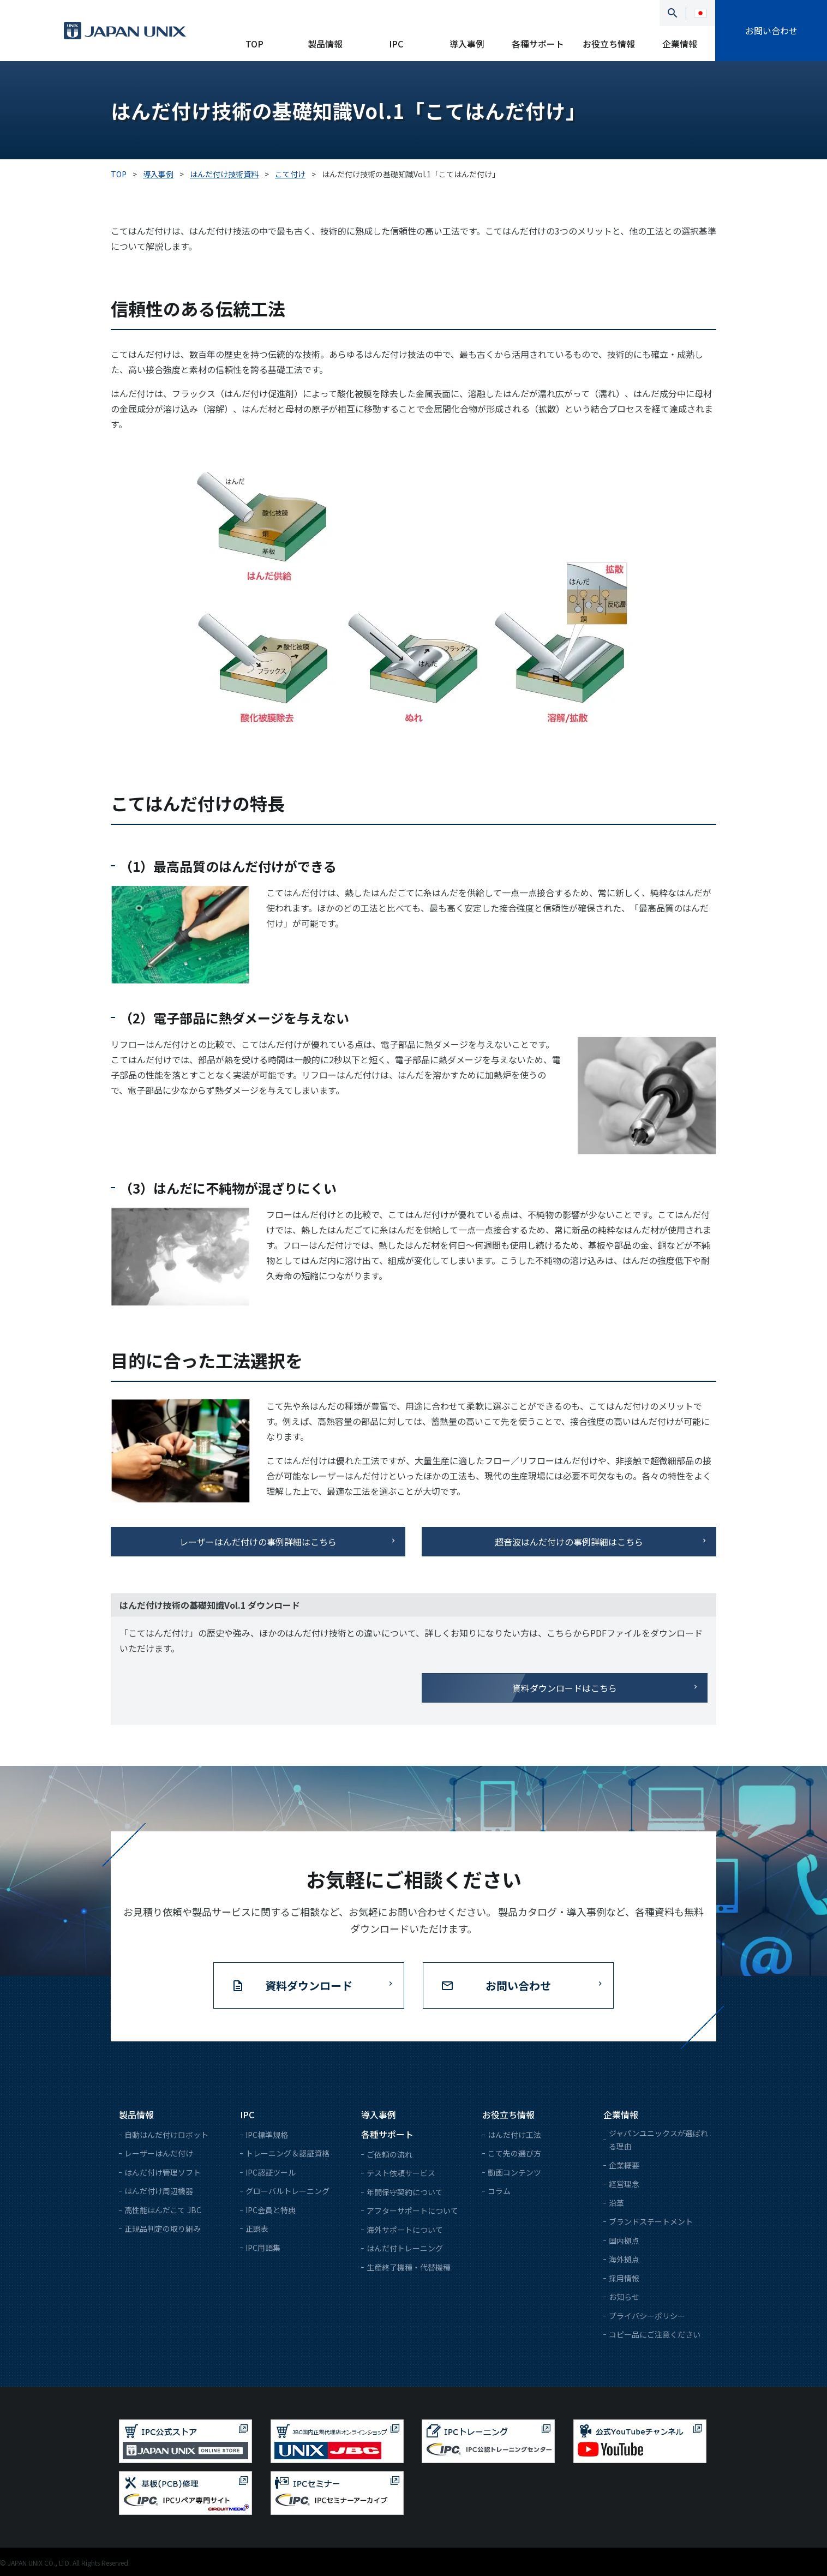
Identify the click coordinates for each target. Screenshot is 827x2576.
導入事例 (467, 43)
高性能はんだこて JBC (162, 2209)
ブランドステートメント (651, 2221)
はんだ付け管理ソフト (162, 2172)
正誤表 (256, 2228)
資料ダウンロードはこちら (564, 1687)
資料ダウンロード (308, 1985)
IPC (396, 43)
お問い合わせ (771, 30)
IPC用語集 (262, 2247)
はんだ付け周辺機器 (158, 2190)
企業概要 (624, 2165)
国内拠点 (624, 2240)
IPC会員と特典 (270, 2209)
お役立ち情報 (609, 43)
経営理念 (624, 2183)
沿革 (616, 2202)
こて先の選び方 (514, 2153)
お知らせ (624, 2296)
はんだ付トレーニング (405, 2248)
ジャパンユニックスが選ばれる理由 (658, 2140)
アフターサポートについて (412, 2210)
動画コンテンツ (514, 2172)
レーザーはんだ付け (158, 2153)
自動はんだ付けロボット (166, 2134)
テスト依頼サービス (401, 2172)
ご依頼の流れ (389, 2154)
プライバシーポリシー (647, 2315)
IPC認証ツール (270, 2172)
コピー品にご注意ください (654, 2334)
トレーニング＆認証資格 (287, 2153)
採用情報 (624, 2278)
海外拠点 (624, 2259)
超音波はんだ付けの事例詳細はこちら (569, 1541)
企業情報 (679, 43)
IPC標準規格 (266, 2134)
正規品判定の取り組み (162, 2228)
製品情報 (325, 43)
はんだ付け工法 (514, 2134)
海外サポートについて (405, 2229)
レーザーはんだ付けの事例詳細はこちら (258, 1541)
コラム (499, 2190)
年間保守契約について (405, 2191)
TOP (254, 43)
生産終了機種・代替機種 (409, 2267)
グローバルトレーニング (287, 2190)
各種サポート (538, 43)
